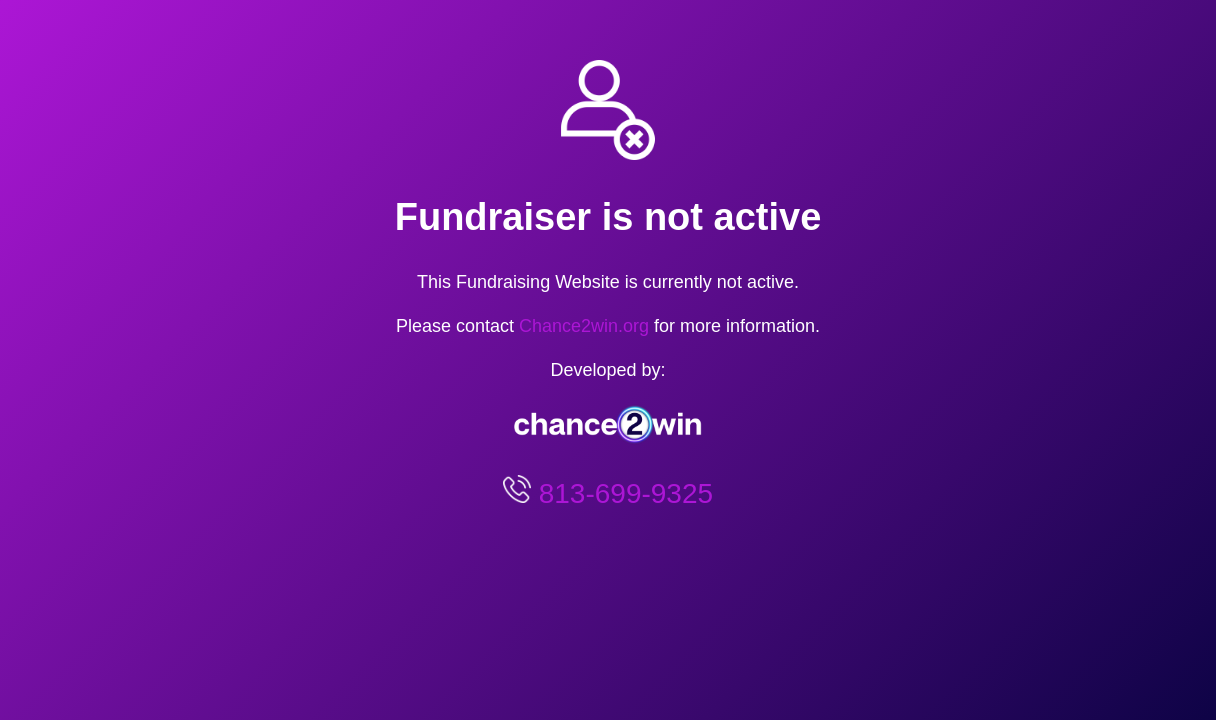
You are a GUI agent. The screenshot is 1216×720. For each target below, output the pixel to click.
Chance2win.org (584, 326)
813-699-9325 (622, 493)
